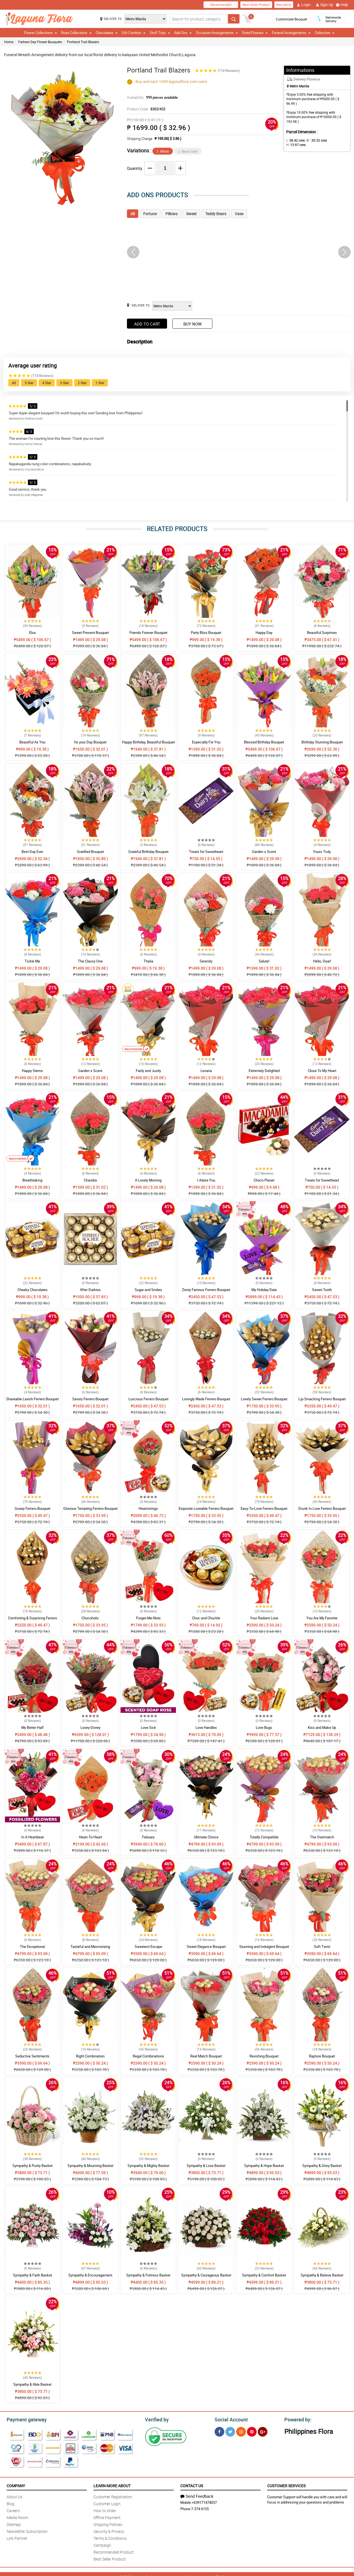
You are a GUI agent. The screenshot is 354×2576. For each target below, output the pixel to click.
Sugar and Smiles (148, 1289)
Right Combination (90, 2056)
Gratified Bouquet (90, 851)
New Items (283, 4)
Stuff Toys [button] (160, 32)
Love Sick (148, 1727)
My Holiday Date (264, 1289)
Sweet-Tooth (322, 1289)
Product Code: (145, 108)
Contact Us (191, 2484)
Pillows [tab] (171, 213)
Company (16, 2484)
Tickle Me (32, 961)
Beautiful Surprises (322, 632)
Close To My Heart (322, 1070)
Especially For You (206, 742)
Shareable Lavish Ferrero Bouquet (32, 1398)
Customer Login (107, 2502)
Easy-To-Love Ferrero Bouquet (264, 1508)
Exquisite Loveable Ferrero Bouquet (206, 1508)
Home (8, 42)
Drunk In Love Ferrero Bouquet (322, 1508)
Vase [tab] (239, 213)
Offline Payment (107, 2516)
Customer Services (286, 2484)
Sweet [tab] (191, 213)
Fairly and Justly (148, 1070)
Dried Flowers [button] (255, 32)
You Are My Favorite (321, 1617)
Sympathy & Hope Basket (264, 2165)
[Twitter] (230, 2431)
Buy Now (192, 324)
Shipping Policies (107, 2523)
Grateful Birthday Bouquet (148, 851)
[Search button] (234, 19)
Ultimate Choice (206, 1837)
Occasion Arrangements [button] (217, 32)
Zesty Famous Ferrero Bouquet (206, 1289)
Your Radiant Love (264, 1617)
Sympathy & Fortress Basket (148, 2275)
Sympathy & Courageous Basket (206, 2275)
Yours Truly (322, 851)
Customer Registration (112, 2496)
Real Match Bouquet (206, 2056)
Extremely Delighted (264, 1070)
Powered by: (296, 2419)
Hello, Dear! (322, 961)
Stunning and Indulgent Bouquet (264, 1946)
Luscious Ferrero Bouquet (148, 1398)
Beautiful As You (32, 742)
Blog (10, 2502)
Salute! (264, 961)
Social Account (230, 2419)
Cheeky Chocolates (32, 1289)
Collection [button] (324, 32)
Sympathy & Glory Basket (322, 2165)
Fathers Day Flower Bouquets (40, 42)
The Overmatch (322, 1837)
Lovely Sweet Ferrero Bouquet (264, 1398)
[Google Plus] (262, 2431)
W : (313, 140)
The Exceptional (32, 1946)
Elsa (32, 632)
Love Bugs (264, 1727)
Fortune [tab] (150, 213)
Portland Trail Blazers (83, 42)
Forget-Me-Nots (148, 1617)
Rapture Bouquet (322, 2056)
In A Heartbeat (32, 1837)
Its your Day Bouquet (90, 742)
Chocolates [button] (107, 32)
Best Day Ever (32, 851)
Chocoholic (90, 1617)
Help (342, 5)
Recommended (220, 4)
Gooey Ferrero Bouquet (32, 1508)
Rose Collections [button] (76, 32)
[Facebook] (219, 2431)
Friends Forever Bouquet (148, 632)
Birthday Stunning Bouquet (322, 742)
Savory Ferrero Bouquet (90, 1398)
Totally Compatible (264, 1837)
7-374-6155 (200, 2507)
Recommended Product (113, 2551)
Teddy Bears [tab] (215, 213)
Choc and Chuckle (206, 1617)
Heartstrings (148, 1508)
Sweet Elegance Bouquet (206, 1946)
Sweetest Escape (148, 1946)
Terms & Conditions (110, 2537)
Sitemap (14, 2523)
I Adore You (206, 1180)
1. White (163, 151)
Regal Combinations (148, 2056)
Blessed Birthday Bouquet (264, 742)
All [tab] (133, 213)
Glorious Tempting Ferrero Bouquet (90, 1508)
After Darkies (90, 1289)
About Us (14, 2496)
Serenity (206, 961)
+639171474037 (204, 2501)
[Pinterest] (252, 2431)
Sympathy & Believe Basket (322, 2275)
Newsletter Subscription (27, 2530)
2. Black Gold (187, 151)
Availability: (151, 97)
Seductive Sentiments (32, 2056)
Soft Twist (322, 1946)
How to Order (104, 2509)
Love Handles (206, 1727)
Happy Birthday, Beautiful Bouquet (148, 742)
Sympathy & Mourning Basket (90, 2165)
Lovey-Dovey (90, 1727)
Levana (206, 1070)
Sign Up (324, 5)
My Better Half (32, 1727)
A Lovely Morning (148, 1180)
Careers (13, 2509)
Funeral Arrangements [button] (291, 32)
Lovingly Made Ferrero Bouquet (206, 1398)
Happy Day (264, 632)
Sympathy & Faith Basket (32, 2275)
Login (304, 5)
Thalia (148, 961)
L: (294, 140)
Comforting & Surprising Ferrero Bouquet (32, 1620)
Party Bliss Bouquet (206, 632)
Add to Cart (147, 324)
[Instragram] (241, 2431)
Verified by (156, 2419)
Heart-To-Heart (90, 1837)
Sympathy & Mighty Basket (148, 2165)
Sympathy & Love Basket (206, 2165)
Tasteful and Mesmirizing (90, 1946)
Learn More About (112, 2484)
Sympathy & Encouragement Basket (90, 2278)
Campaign (102, 2544)
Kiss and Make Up (322, 1727)
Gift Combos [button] (133, 32)
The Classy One (90, 961)
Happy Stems (32, 1070)
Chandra (90, 1180)
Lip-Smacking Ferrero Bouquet (322, 1398)
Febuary (148, 1837)
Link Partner (17, 2537)
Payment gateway (24, 2419)
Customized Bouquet (291, 19)
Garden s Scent (264, 851)
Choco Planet (264, 1180)
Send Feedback (197, 2495)
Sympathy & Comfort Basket (264, 2275)
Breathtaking (32, 1180)
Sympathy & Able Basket (32, 2384)
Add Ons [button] (183, 32)
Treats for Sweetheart (206, 851)
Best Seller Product (256, 4)
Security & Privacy (108, 2530)
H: (333, 140)
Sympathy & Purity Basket (32, 2165)
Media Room (17, 2516)
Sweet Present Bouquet (90, 632)
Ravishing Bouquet (263, 2056)
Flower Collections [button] (40, 32)
